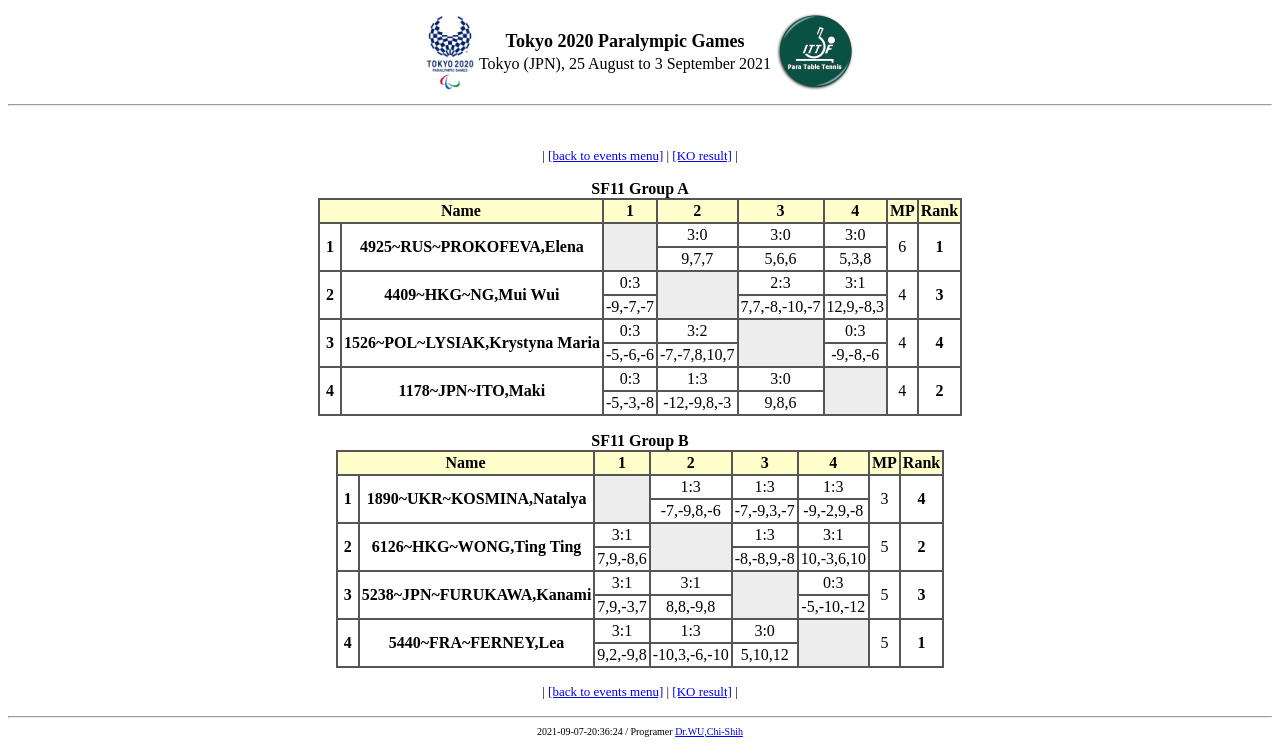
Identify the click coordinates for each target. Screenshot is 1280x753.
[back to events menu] (605, 155)
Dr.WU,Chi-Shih (709, 731)
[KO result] (702, 155)
